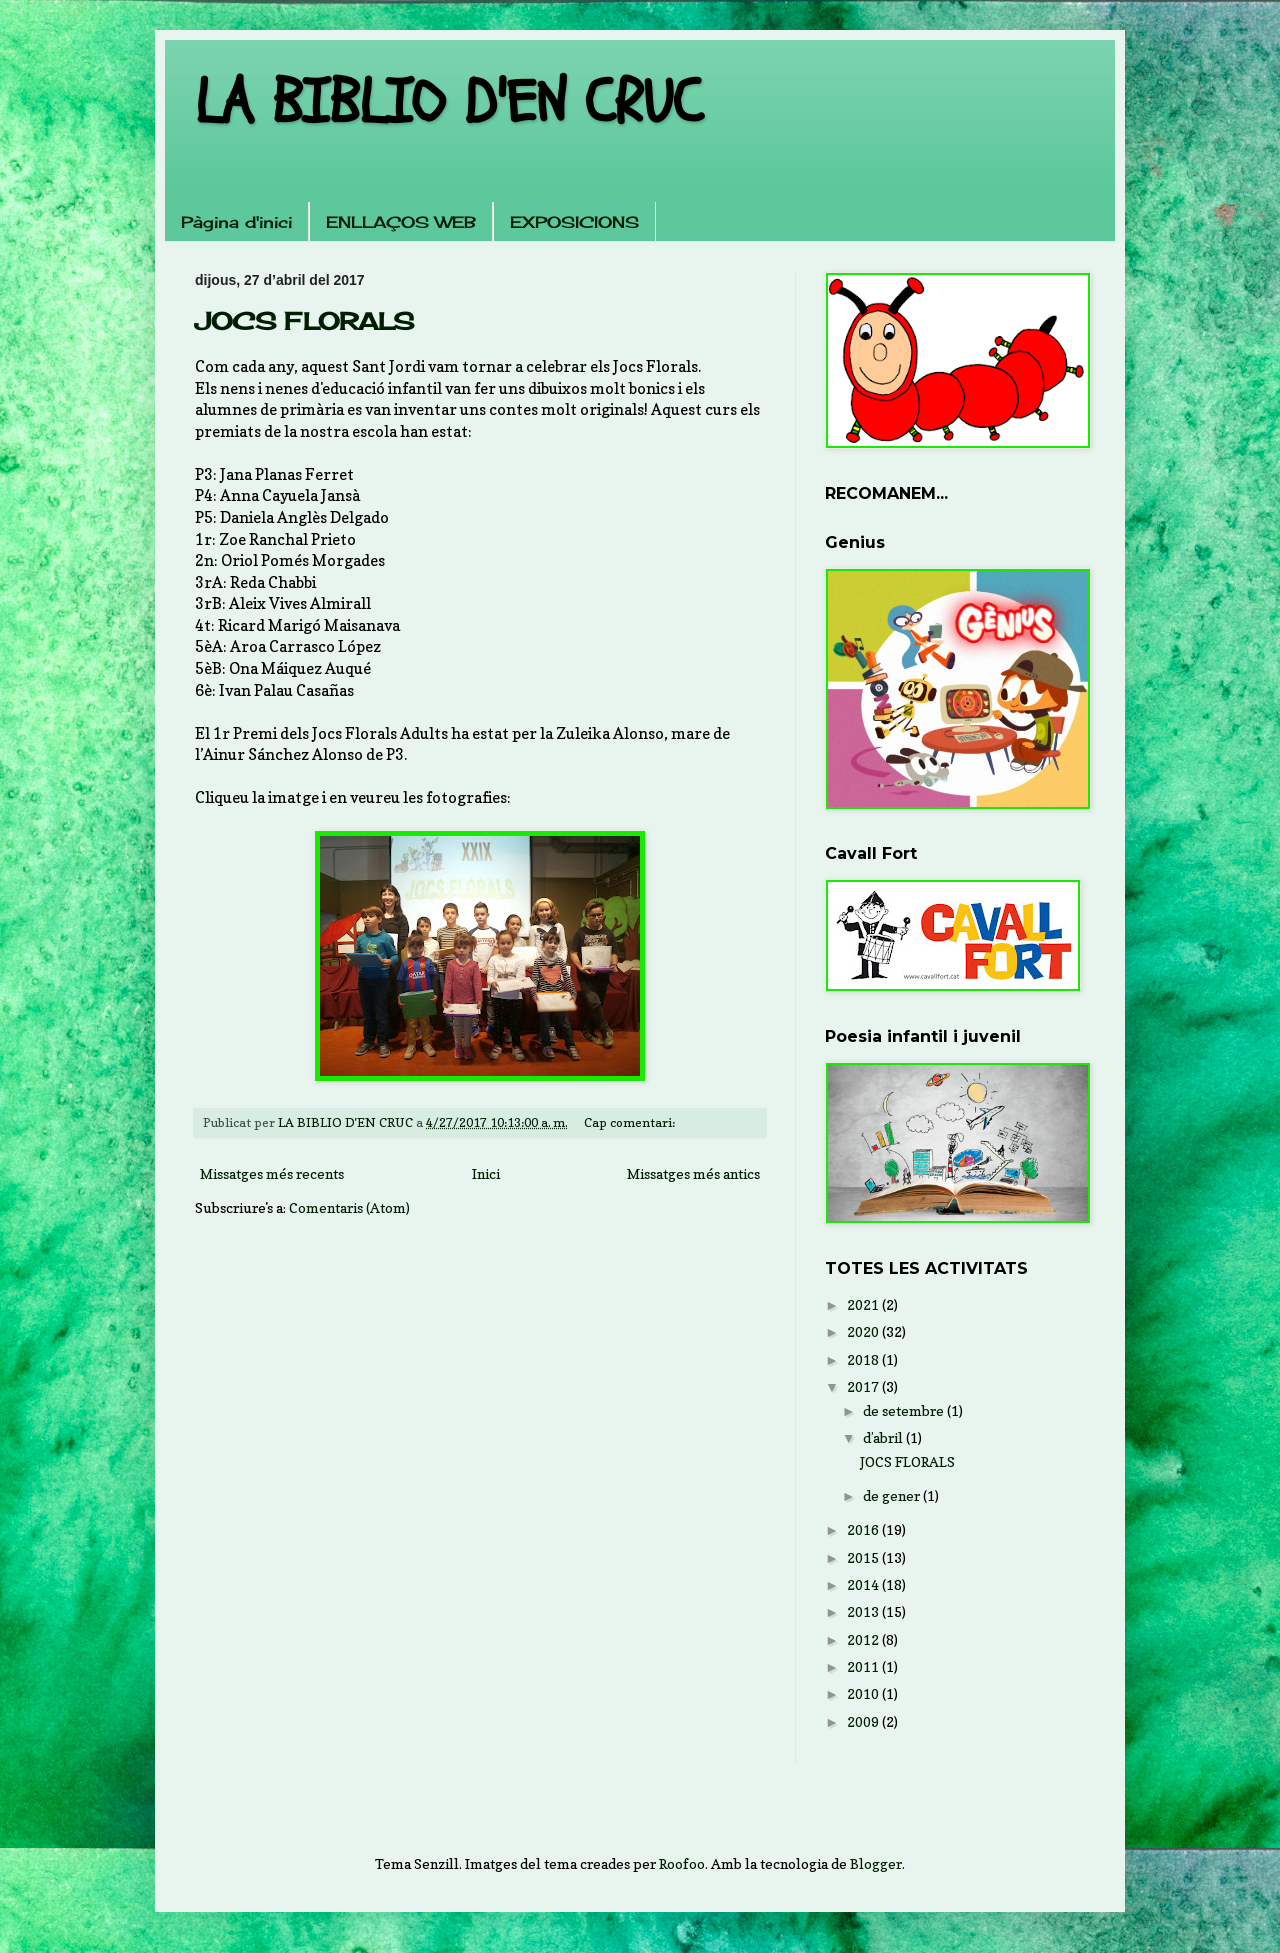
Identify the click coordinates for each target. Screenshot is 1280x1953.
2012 (864, 1639)
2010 (864, 1693)
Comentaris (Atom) (349, 1207)
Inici (486, 1173)
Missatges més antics (693, 1173)
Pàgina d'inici (236, 222)
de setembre (905, 1410)
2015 (864, 1557)
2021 (864, 1304)
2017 (864, 1386)
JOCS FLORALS (304, 321)
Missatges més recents (272, 1173)
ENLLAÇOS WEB (401, 222)
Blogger (876, 1863)
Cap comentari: (631, 1122)
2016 (864, 1529)
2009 (864, 1721)
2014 (864, 1584)
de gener (893, 1495)
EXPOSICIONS (574, 222)
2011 (864, 1666)
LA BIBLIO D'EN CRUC (449, 103)
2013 (864, 1611)
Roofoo (682, 1863)
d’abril (884, 1437)
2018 (864, 1359)
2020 (864, 1331)
